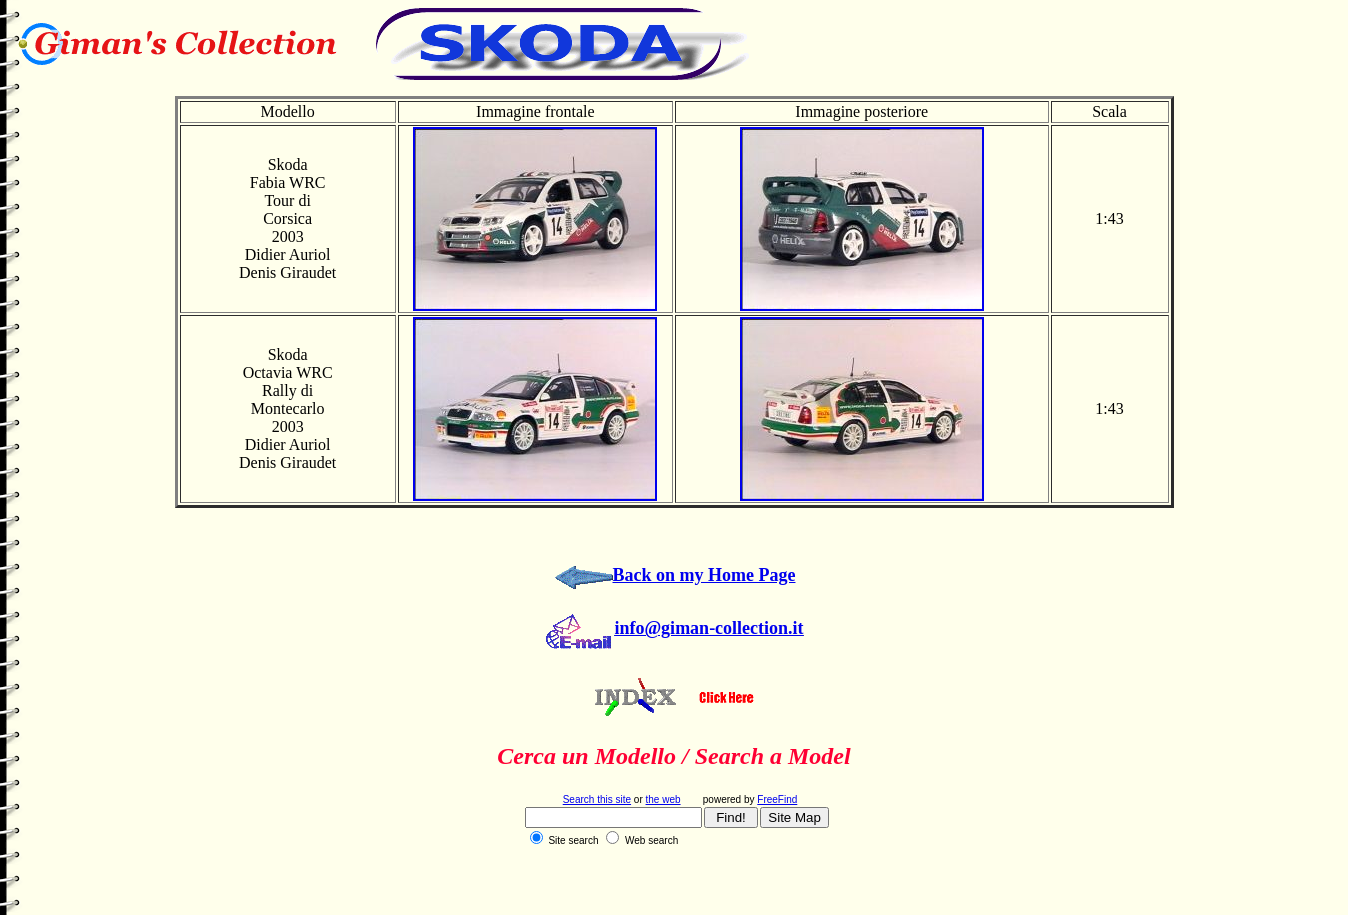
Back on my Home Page (704, 575)
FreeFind (777, 799)
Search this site (597, 799)
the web (663, 799)
